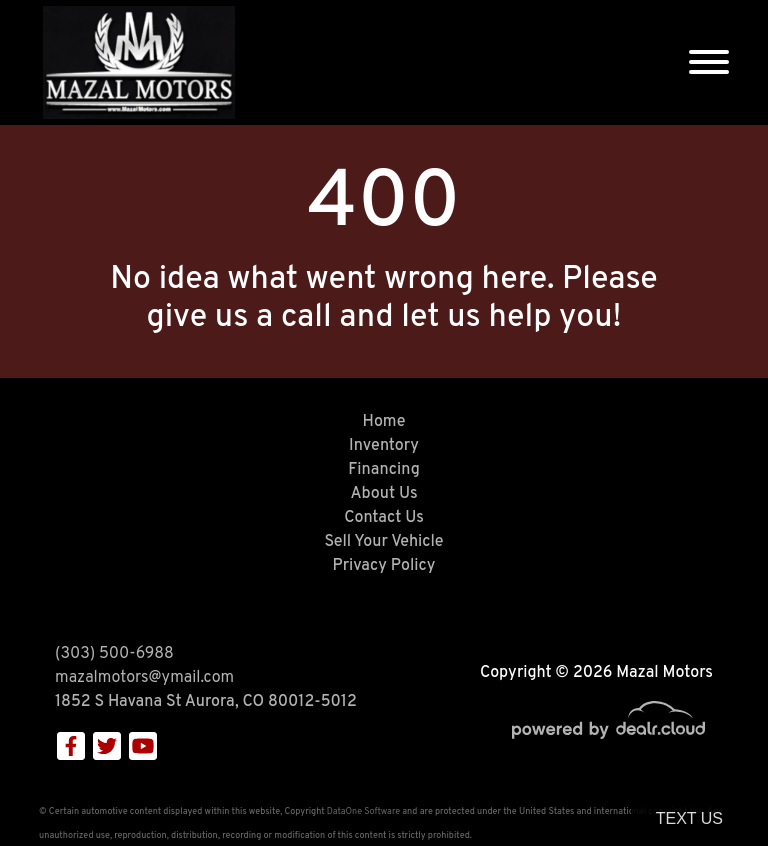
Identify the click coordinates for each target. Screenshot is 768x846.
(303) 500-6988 (114, 654)
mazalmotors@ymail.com (144, 678)
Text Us (689, 818)
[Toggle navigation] (709, 62)
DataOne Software (363, 811)
